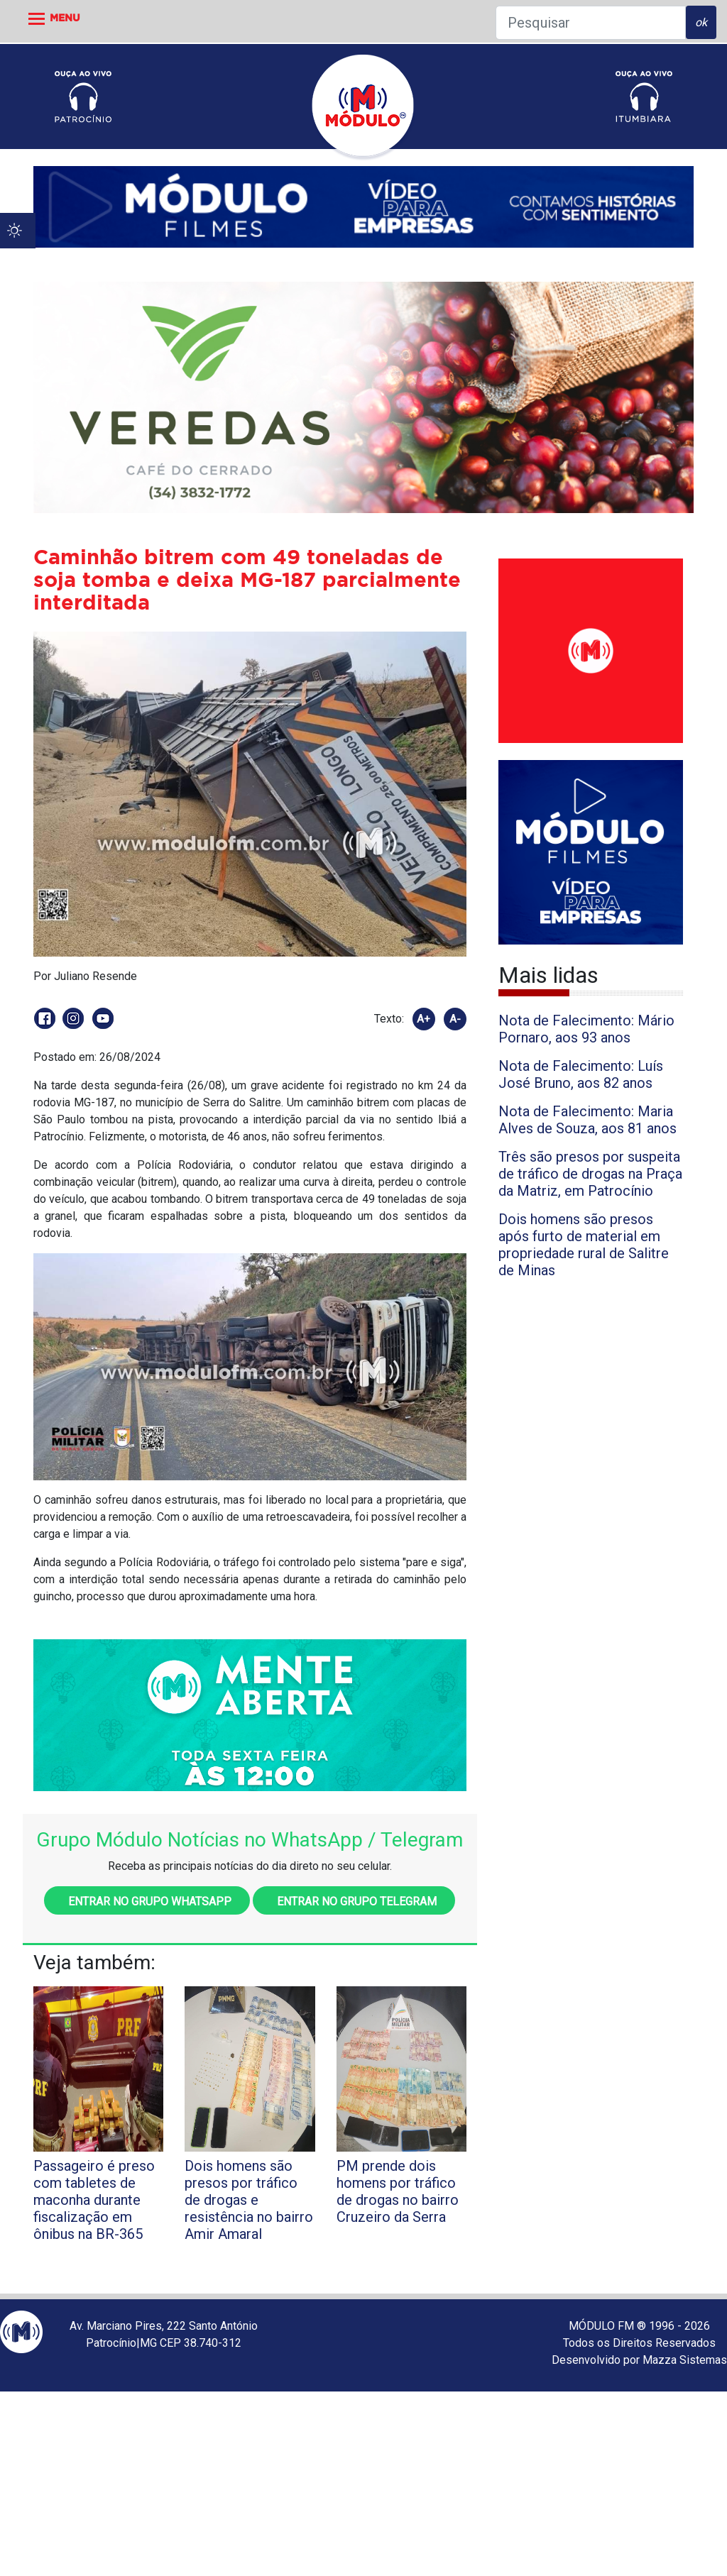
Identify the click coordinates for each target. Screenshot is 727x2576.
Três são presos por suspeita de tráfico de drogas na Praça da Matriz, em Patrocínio (590, 1173)
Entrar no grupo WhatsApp (146, 1901)
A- (455, 1019)
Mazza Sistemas (685, 2360)
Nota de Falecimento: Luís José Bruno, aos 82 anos (580, 1074)
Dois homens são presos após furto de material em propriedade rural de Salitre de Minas (583, 1245)
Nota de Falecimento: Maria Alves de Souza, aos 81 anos (587, 1120)
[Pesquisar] (591, 23)
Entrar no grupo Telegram (354, 1901)
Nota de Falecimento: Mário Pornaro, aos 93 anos (586, 1029)
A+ (423, 1019)
